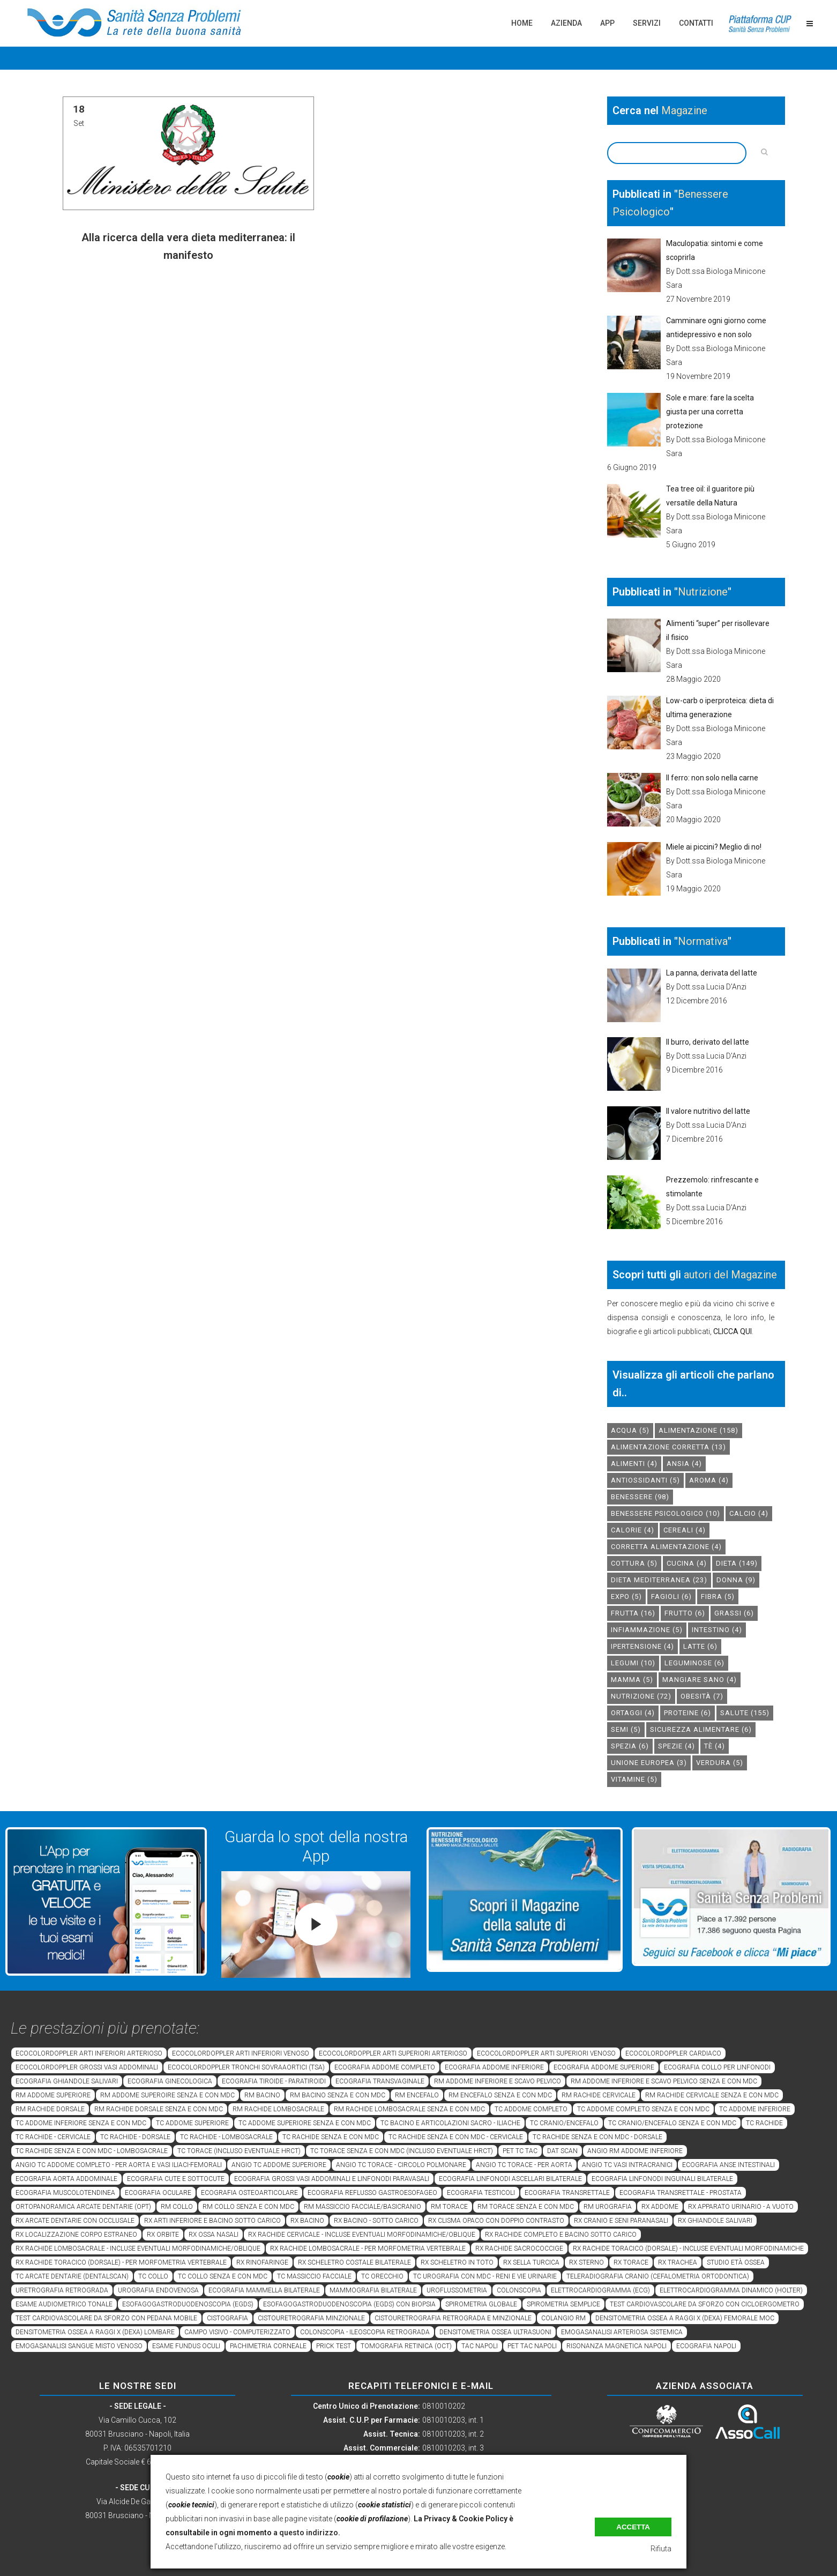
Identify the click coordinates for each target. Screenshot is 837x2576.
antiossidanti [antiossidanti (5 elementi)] (645, 1480)
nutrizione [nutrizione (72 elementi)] (641, 1696)
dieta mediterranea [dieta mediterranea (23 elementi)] (659, 1580)
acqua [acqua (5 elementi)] (630, 1430)
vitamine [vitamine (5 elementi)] (634, 1779)
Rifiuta (661, 2548)
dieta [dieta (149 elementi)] (737, 1563)
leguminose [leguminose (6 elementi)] (694, 1663)
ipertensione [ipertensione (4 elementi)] (642, 1646)
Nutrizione (703, 591)
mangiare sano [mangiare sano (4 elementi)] (699, 1680)
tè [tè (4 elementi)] (714, 1746)
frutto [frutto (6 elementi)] (684, 1613)
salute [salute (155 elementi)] (744, 1713)
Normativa (703, 941)
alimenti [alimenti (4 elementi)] (634, 1464)
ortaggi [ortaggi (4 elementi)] (633, 1713)
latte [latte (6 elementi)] (700, 1646)
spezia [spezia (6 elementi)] (630, 1746)
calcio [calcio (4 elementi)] (748, 1513)
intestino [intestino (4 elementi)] (717, 1630)
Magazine (684, 110)
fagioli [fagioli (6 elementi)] (671, 1596)
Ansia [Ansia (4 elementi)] (684, 1464)
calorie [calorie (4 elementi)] (632, 1530)
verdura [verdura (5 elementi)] (719, 1763)
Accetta (633, 2527)
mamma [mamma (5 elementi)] (632, 1680)
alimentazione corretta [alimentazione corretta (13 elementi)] (668, 1447)
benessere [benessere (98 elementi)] (640, 1497)
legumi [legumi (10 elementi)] (633, 1663)
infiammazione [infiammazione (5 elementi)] (647, 1630)
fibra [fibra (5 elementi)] (718, 1596)
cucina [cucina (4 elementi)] (687, 1563)
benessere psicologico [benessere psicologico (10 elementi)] (665, 1513)
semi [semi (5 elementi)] (626, 1729)
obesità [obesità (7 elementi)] (702, 1696)
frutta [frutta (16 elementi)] (633, 1613)
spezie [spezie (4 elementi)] (676, 1746)
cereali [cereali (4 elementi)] (684, 1530)
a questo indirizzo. (306, 2532)
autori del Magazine (730, 1274)
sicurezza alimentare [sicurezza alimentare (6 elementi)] (701, 1729)
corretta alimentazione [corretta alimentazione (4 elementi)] (666, 1547)
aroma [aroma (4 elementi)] (709, 1480)
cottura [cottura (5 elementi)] (634, 1563)
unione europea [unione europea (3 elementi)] (649, 1763)
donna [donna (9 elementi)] (736, 1580)
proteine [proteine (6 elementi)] (687, 1713)
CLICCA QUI (732, 1331)
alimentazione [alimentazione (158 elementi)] (698, 1430)
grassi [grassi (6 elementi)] (734, 1613)
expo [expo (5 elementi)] (626, 1596)
